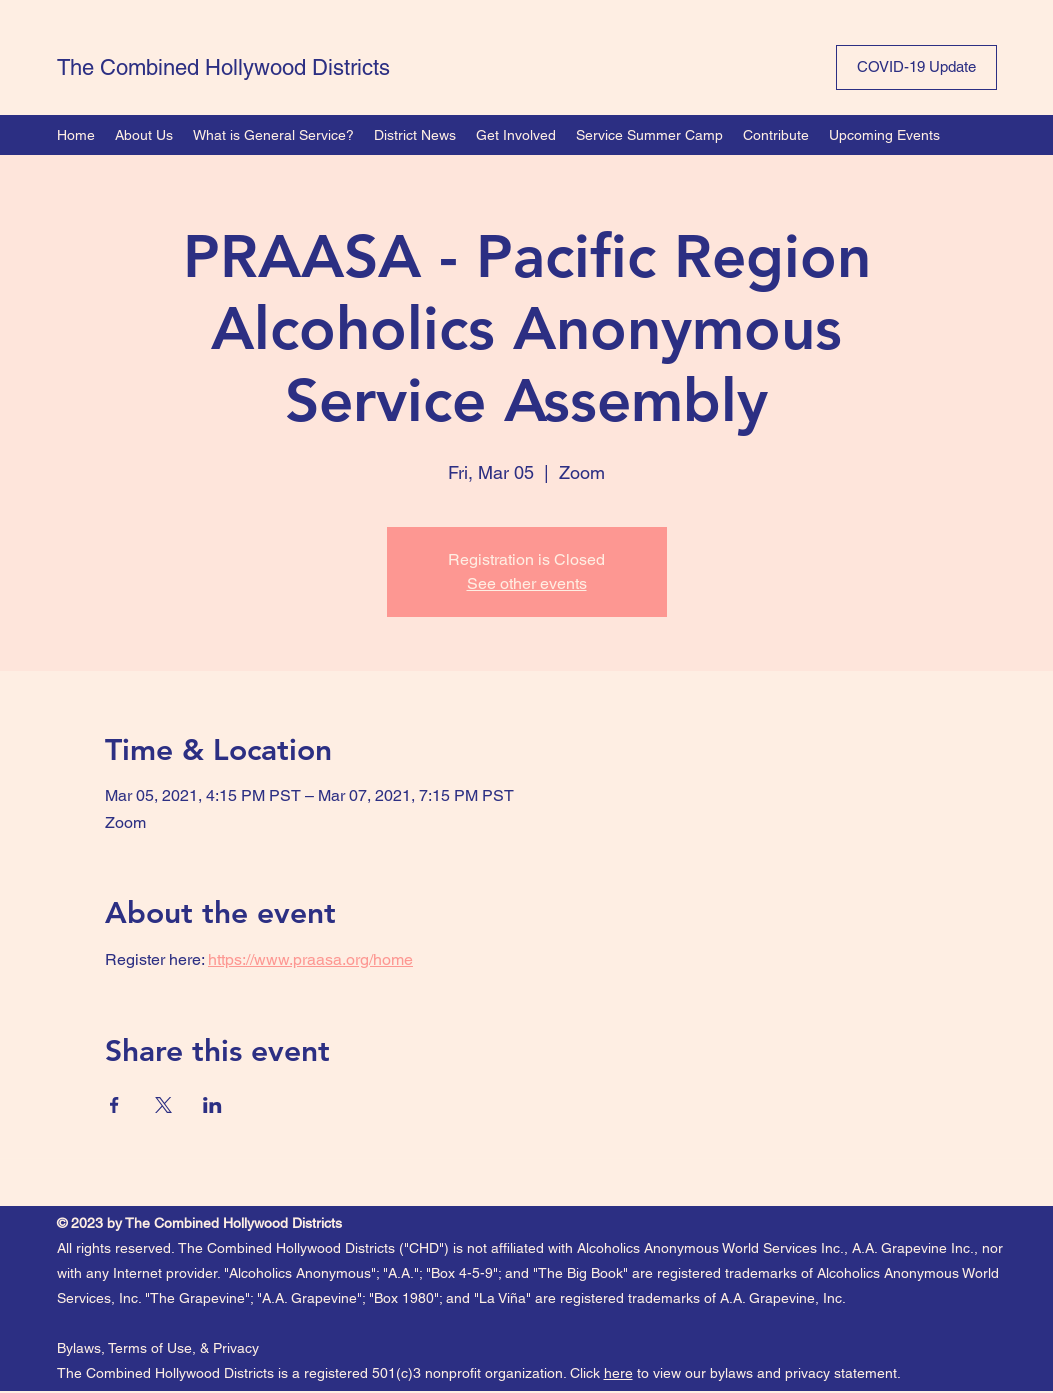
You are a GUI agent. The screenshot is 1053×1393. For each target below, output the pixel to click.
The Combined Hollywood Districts (223, 67)
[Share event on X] (163, 1105)
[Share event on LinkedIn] (212, 1105)
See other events (527, 583)
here (618, 1373)
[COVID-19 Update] (916, 67)
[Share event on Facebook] (114, 1105)
